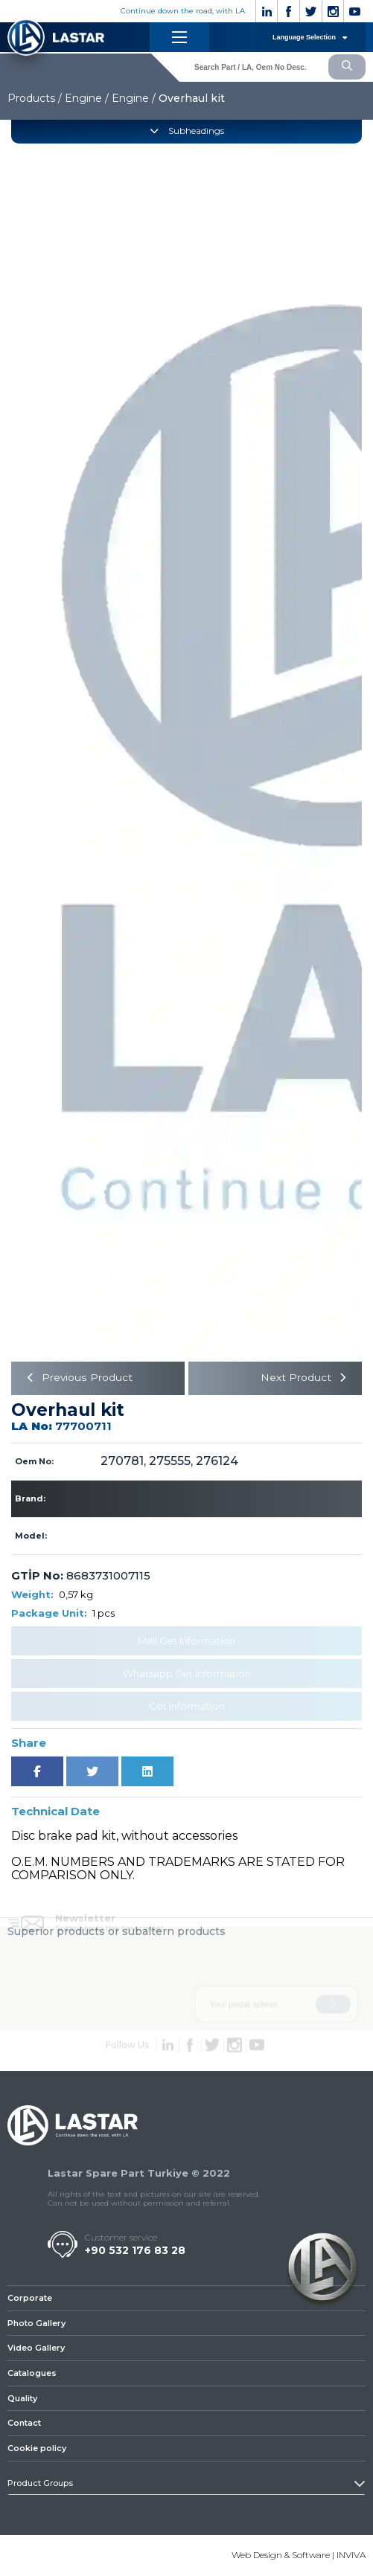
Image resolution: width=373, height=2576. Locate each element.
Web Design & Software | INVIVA (299, 2555)
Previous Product (77, 1378)
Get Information (187, 1706)
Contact (24, 2423)
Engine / (87, 98)
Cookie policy (36, 2449)
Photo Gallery (36, 2323)
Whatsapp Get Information (187, 1673)
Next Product (305, 1378)
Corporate (29, 2298)
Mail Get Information (186, 1640)
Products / (34, 98)
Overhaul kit (192, 98)
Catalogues (32, 2374)
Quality (22, 2398)
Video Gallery (36, 2348)
